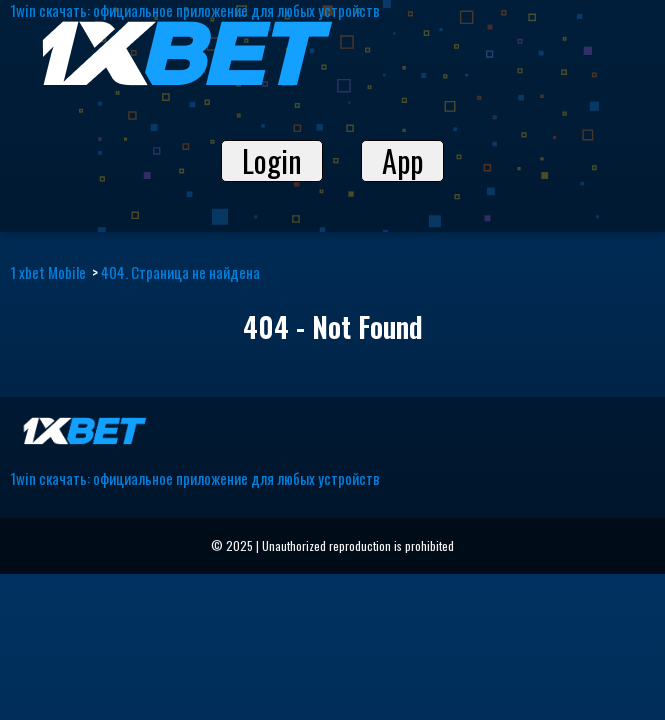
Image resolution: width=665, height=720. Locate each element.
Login (272, 161)
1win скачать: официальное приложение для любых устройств (195, 478)
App (402, 161)
